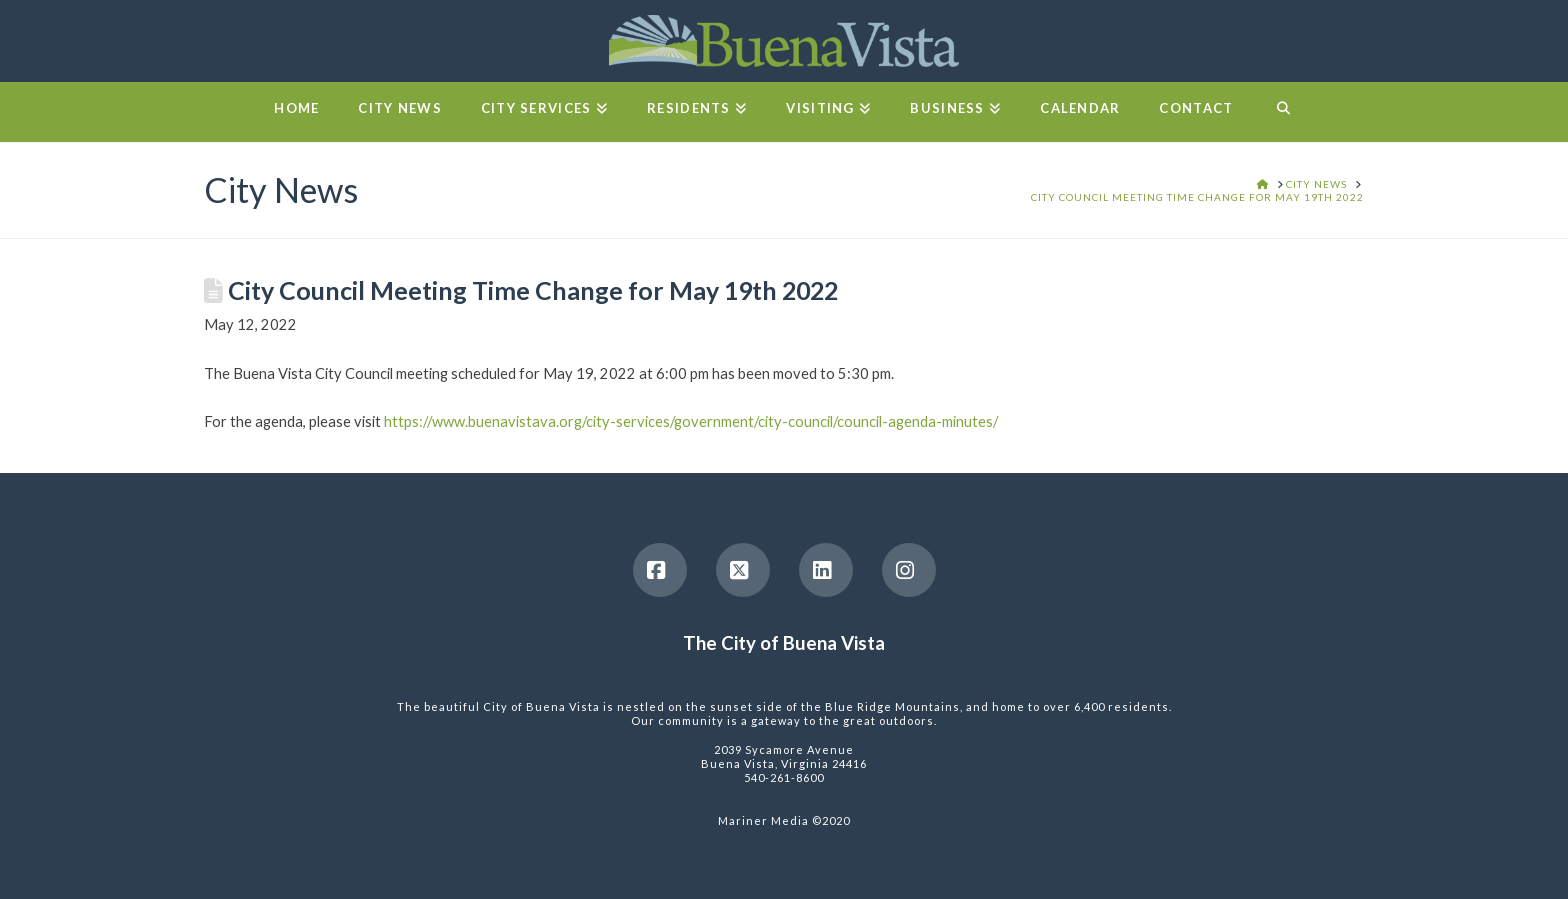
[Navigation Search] (1282, 112)
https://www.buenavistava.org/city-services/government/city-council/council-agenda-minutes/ (691, 421)
